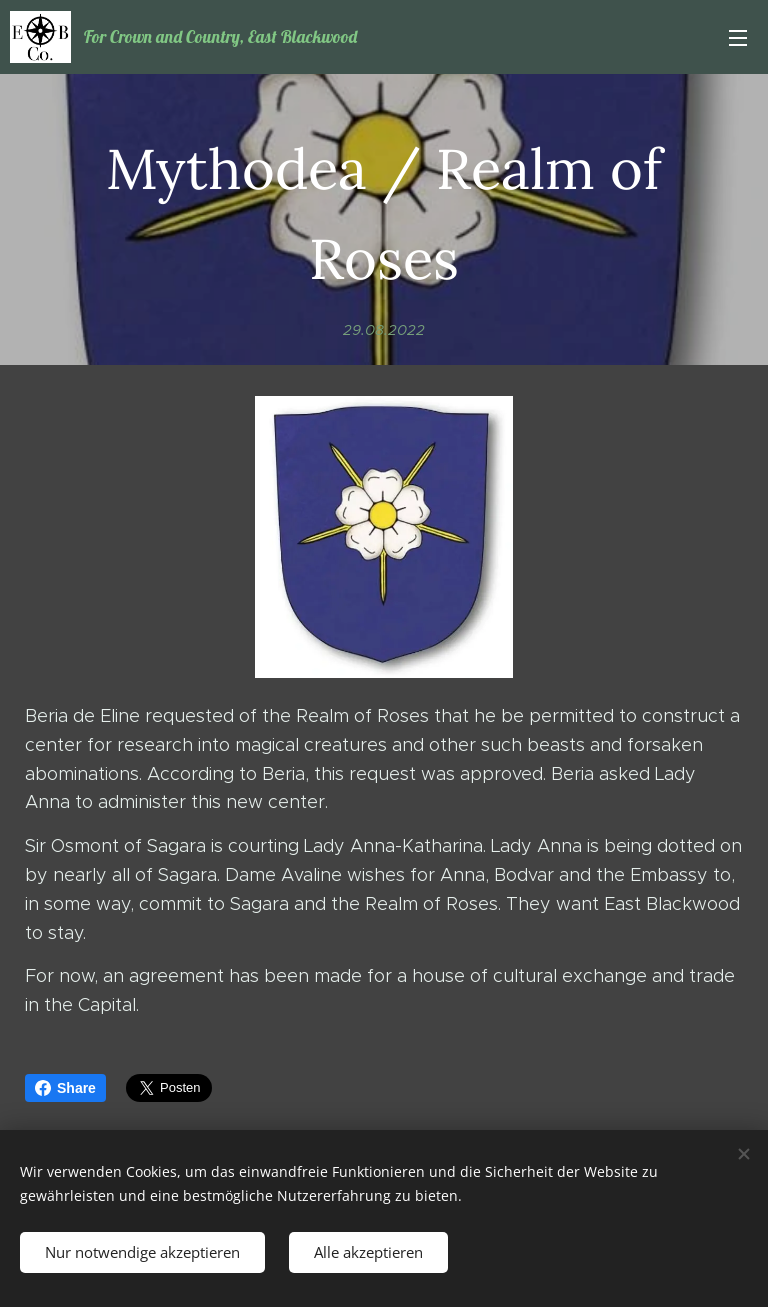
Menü (738, 38)
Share (65, 1088)
